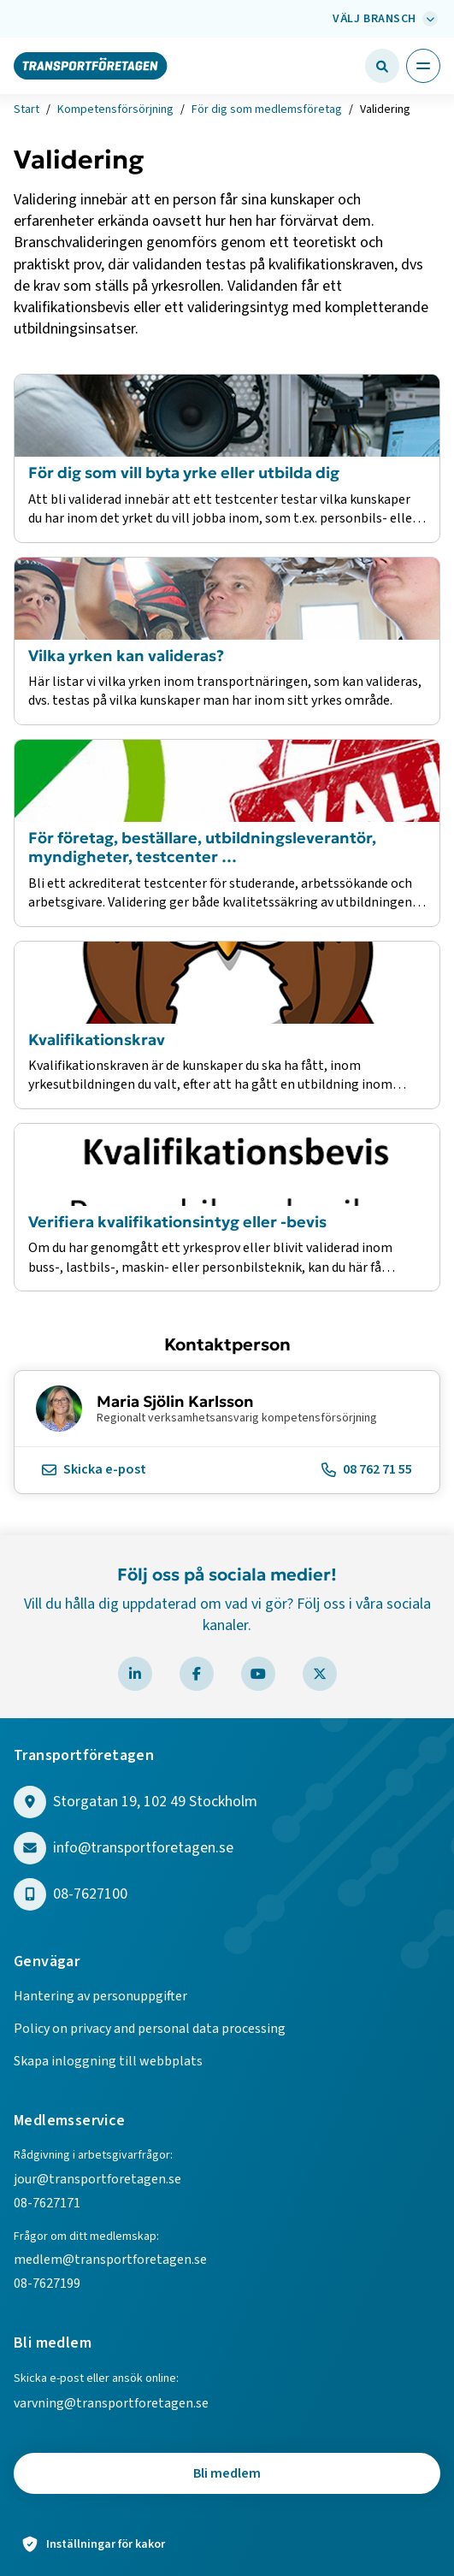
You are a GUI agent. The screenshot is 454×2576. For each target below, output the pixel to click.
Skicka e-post (94, 1469)
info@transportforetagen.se (143, 1848)
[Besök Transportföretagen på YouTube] (258, 1674)
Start (26, 109)
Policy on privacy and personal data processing (150, 2028)
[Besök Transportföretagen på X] (320, 1674)
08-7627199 (48, 2283)
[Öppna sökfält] (382, 66)
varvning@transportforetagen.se (111, 2403)
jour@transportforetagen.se (97, 2179)
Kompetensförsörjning (115, 109)
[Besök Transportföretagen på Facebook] (197, 1674)
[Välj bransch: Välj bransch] (383, 19)
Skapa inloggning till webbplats (108, 2061)
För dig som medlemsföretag (267, 109)
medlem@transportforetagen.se (110, 2259)
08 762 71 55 (366, 1469)
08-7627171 (47, 2203)
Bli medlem (227, 2473)
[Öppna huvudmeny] (423, 66)
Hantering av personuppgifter (100, 1996)
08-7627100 (90, 1895)
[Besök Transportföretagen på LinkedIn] (135, 1674)
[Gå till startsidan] (91, 65)
